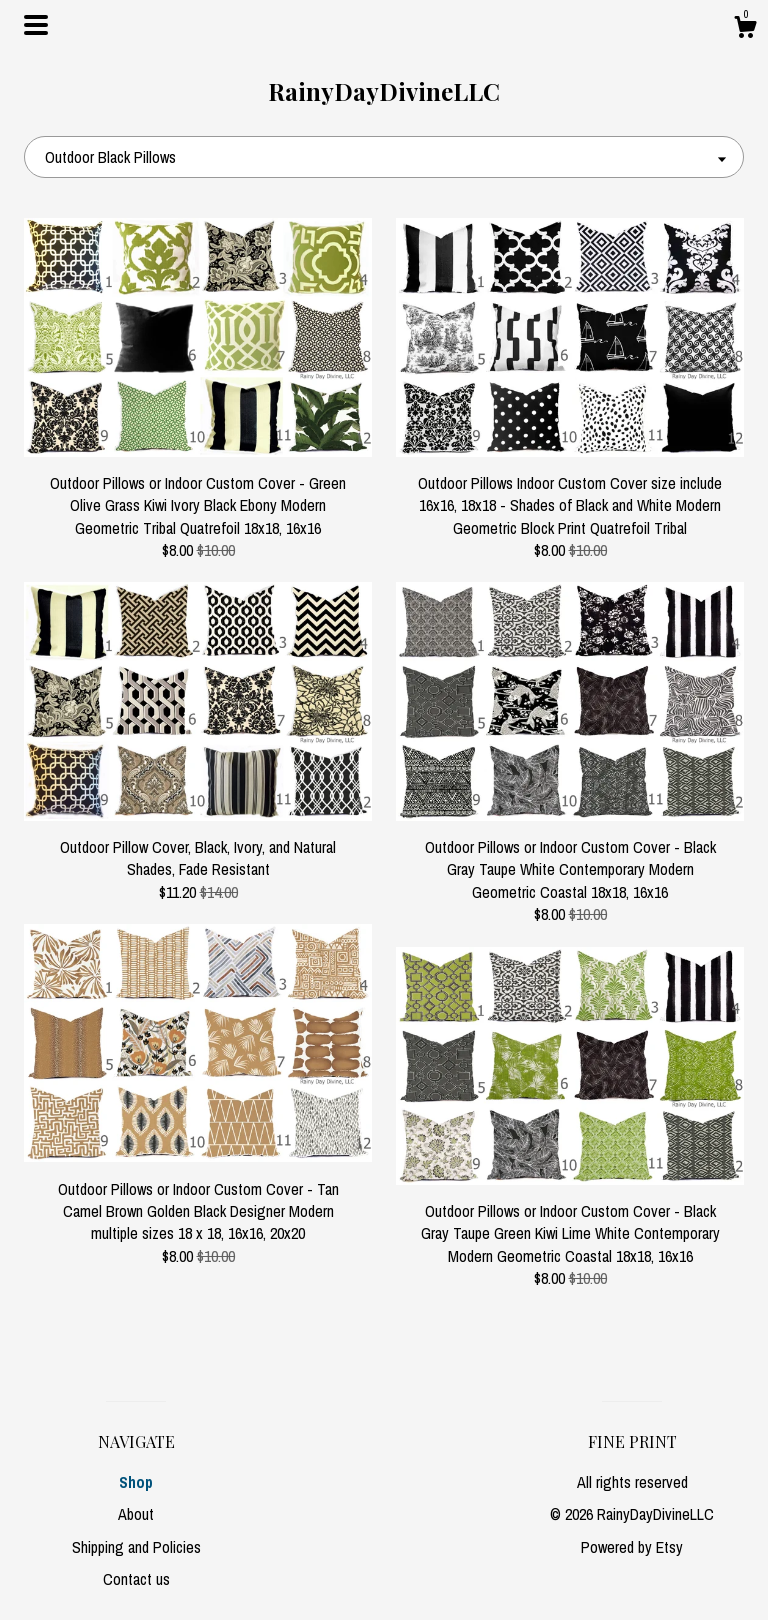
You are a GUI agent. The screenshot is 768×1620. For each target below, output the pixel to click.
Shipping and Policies (136, 1547)
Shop (136, 1482)
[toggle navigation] (36, 25)
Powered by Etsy (632, 1547)
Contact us (136, 1579)
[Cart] (745, 30)
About (136, 1514)
